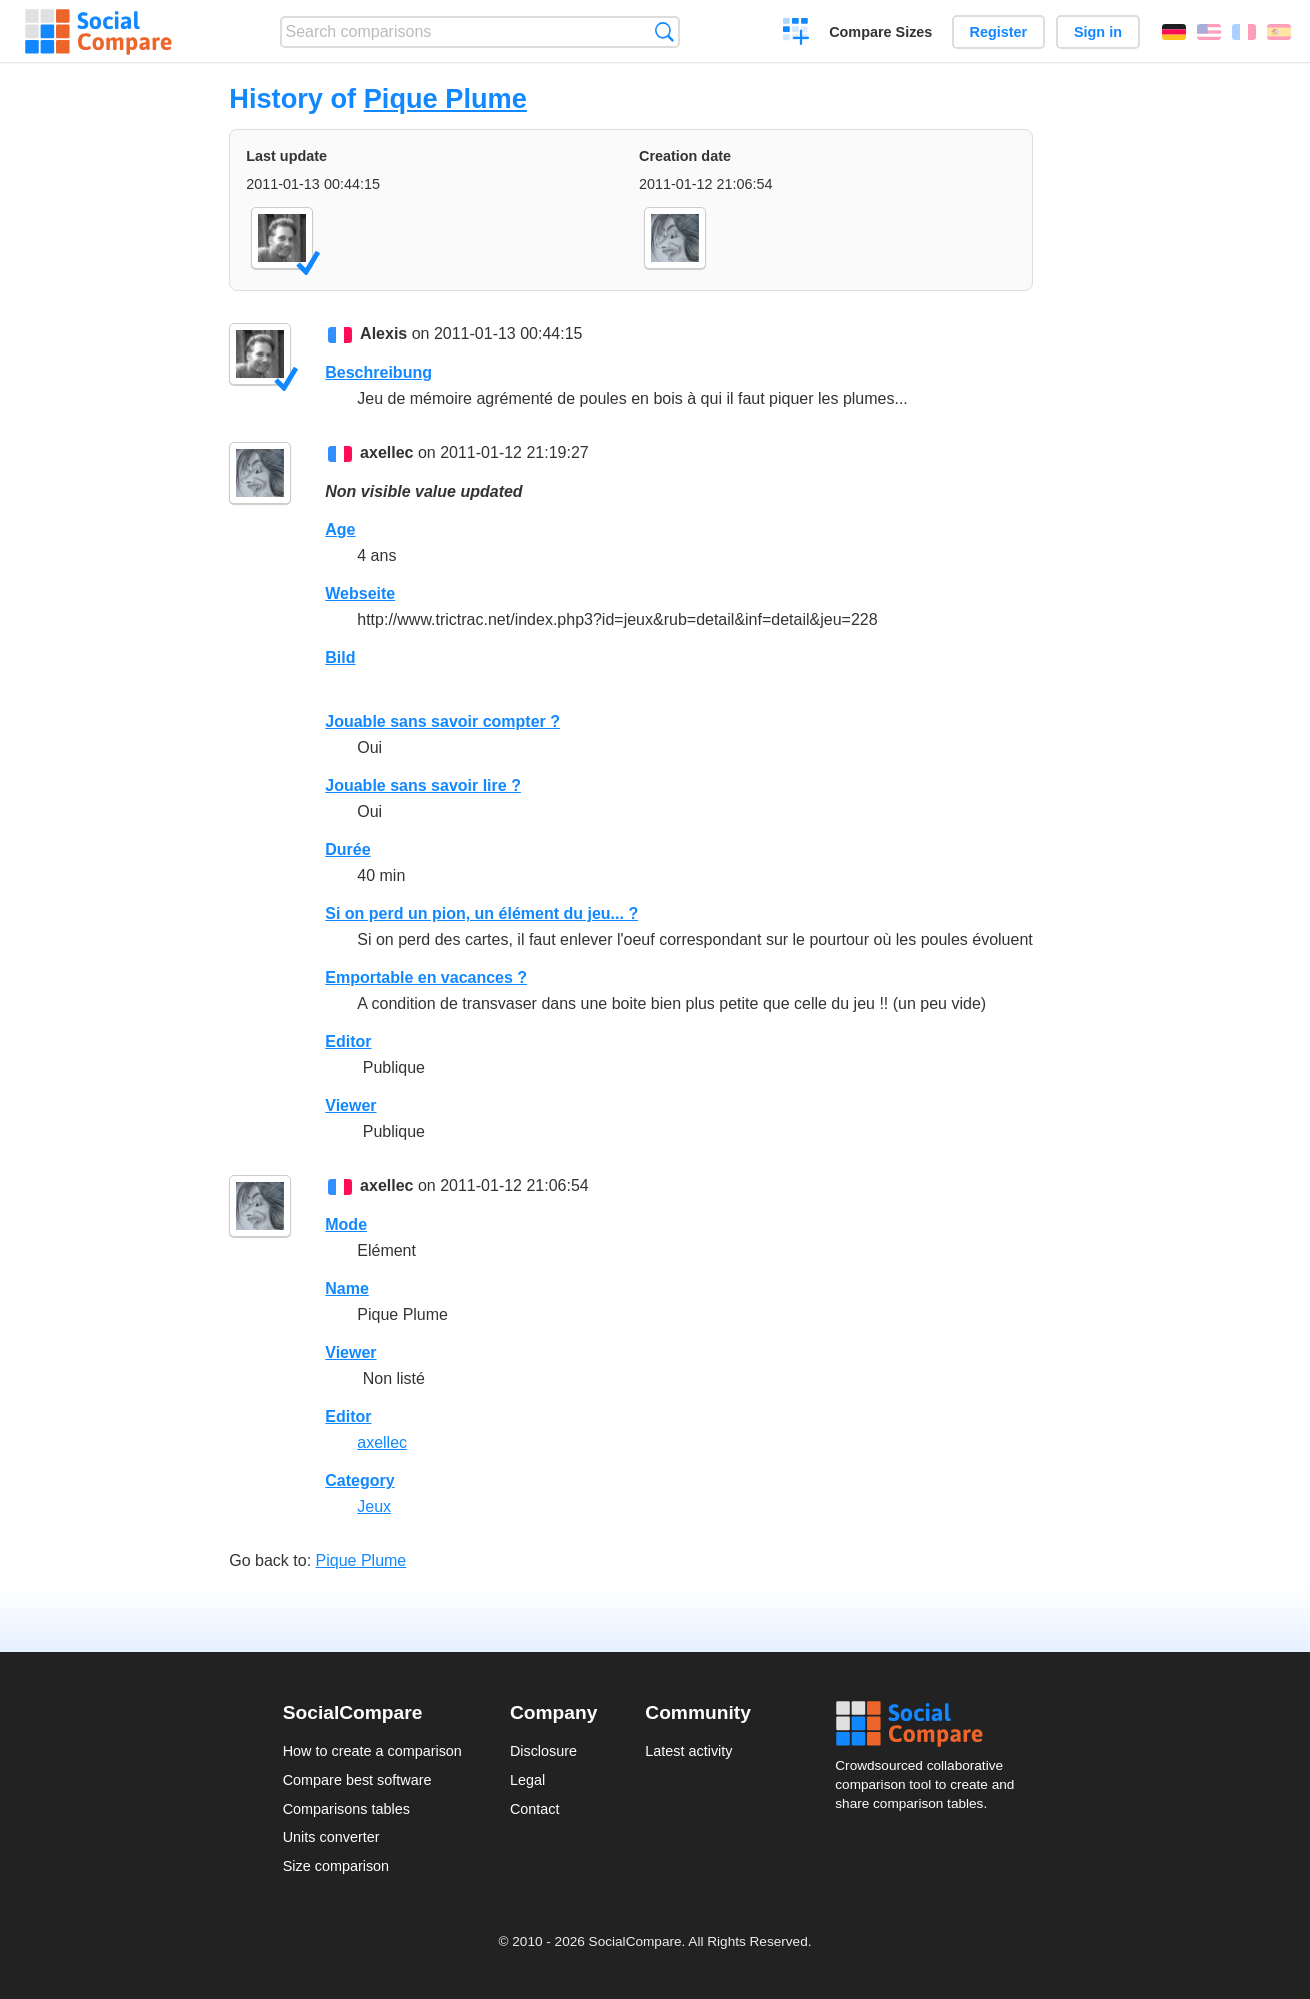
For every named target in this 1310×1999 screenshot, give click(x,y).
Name (347, 1288)
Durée (347, 849)
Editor (348, 1041)
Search (664, 31)
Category (359, 1480)
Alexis (383, 333)
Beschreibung (378, 372)
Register (999, 32)
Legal (527, 1780)
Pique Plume (445, 98)
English (1209, 32)
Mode (346, 1224)
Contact (535, 1809)
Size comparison (336, 1866)
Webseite (360, 593)
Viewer (350, 1105)
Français (1244, 32)
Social (931, 1724)
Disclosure (543, 1751)
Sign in (1098, 32)
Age (340, 529)
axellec (386, 452)
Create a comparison (796, 34)
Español (1279, 32)
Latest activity (688, 1751)
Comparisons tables (346, 1809)
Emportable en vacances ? (426, 977)
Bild (340, 657)
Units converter (331, 1837)
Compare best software (357, 1780)
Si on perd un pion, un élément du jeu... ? (481, 913)
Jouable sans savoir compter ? (442, 721)
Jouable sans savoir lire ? (423, 785)
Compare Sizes (880, 32)
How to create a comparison (372, 1751)
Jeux (374, 1506)
